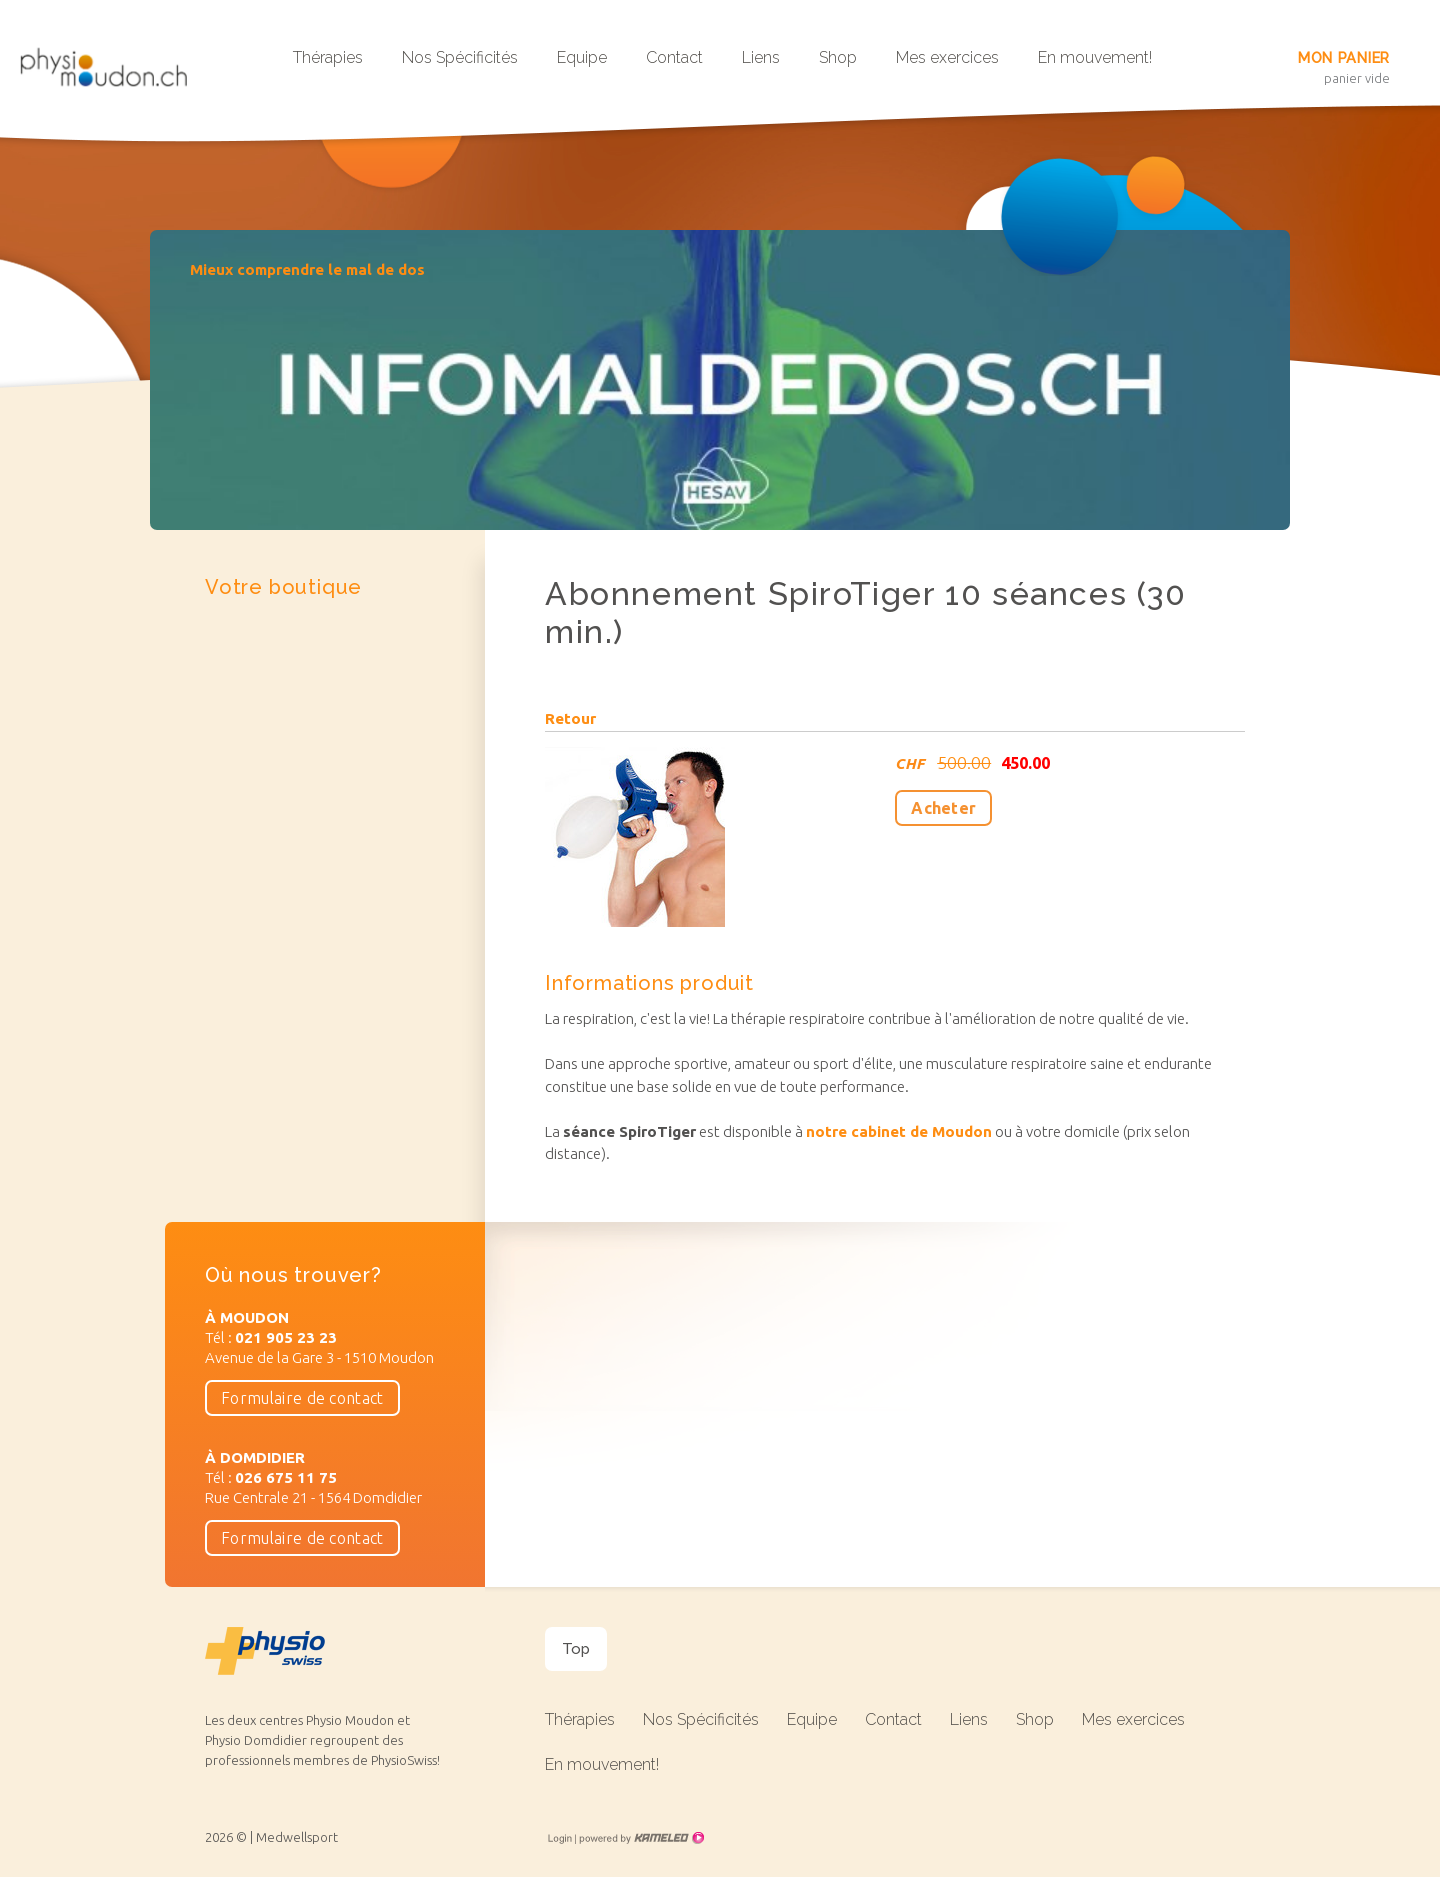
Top (576, 1649)
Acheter (943, 808)
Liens (761, 57)
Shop (838, 57)
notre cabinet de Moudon (899, 1131)
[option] (720, 380)
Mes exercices (947, 57)
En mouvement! (1095, 57)
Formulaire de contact (302, 1398)
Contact (674, 57)
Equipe (582, 57)
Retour (570, 719)
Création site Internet (640, 1838)
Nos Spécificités (460, 57)
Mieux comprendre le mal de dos (307, 269)
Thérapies (328, 57)
